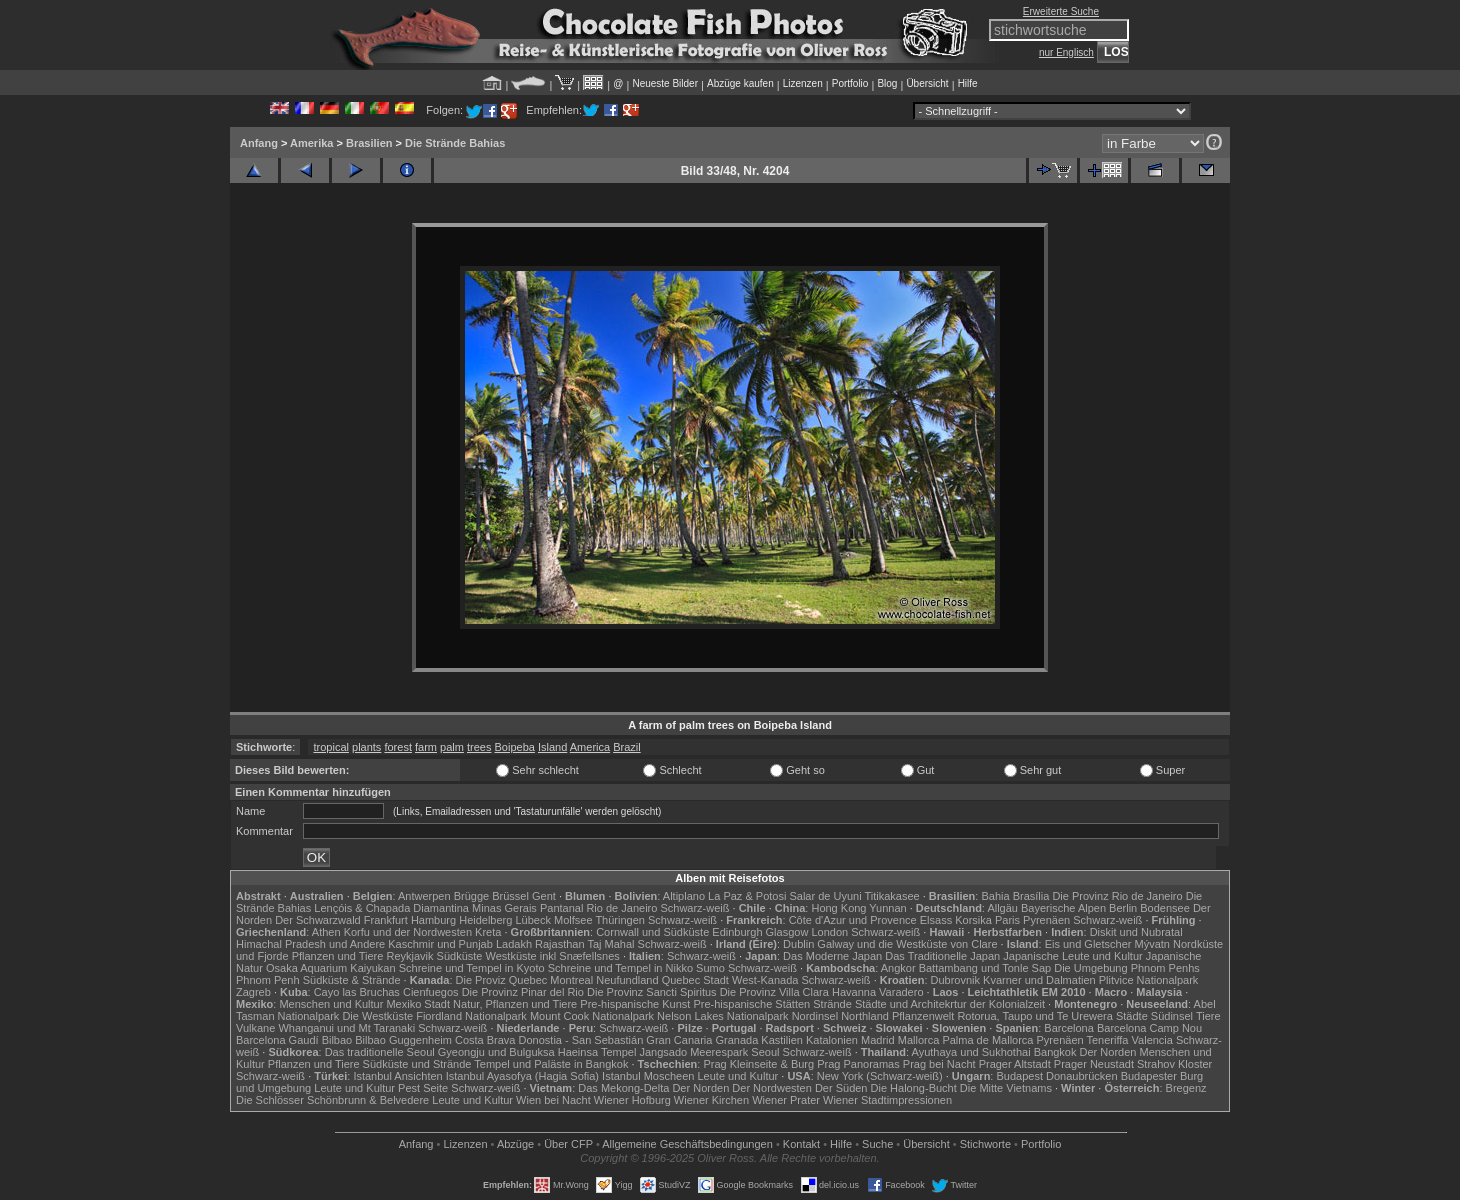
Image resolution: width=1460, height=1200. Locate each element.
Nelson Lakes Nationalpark (722, 1016)
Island (552, 747)
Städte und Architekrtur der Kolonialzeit (950, 1004)
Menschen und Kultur (331, 1004)
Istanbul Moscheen (648, 1076)
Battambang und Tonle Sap (985, 968)
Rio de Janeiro (621, 908)
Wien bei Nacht (553, 1100)
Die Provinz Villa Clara (774, 992)
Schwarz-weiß (694, 908)
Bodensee (1165, 908)
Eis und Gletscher (1088, 944)
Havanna (854, 992)
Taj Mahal (610, 944)
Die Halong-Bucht (914, 1088)
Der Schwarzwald (318, 920)
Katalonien (832, 1040)
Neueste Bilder (665, 83)
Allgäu (1002, 908)
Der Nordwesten (771, 1088)
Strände (832, 1004)
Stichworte (985, 1144)
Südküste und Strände (417, 1064)
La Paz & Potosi (747, 896)
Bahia (995, 896)
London (829, 932)
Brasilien (369, 143)
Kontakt (801, 1144)
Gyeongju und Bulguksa (496, 1052)
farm (426, 747)
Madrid (878, 1040)
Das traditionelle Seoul (380, 1052)
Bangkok (1055, 1052)
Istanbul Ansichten (397, 1076)
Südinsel (1172, 1016)
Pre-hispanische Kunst (635, 1004)
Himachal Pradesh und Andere (310, 944)
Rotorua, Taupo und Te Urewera (1035, 1016)
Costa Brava (485, 1040)
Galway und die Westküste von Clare (907, 944)
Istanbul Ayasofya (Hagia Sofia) (522, 1076)
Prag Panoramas (858, 1064)
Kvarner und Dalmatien (1039, 980)
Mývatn (1152, 944)
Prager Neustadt (1094, 1064)
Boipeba (515, 747)
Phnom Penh (268, 980)
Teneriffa (1107, 1040)
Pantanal (561, 908)
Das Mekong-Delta (623, 1088)
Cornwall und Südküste (652, 932)
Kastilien (782, 1040)
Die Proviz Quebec (502, 980)
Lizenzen (803, 83)
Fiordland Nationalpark (471, 1016)
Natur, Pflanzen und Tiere (515, 1004)
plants (366, 747)
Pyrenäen (1046, 920)
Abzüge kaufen (740, 83)
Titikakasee (891, 896)
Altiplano (684, 896)
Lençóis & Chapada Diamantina (391, 908)
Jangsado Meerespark (693, 1052)
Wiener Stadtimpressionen (887, 1100)
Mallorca (919, 1040)
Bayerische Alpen (1063, 908)
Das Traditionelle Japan (942, 956)
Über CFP (568, 1144)
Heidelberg (485, 920)
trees (479, 747)
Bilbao (337, 1040)
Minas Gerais (504, 908)
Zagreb (253, 992)
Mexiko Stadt (418, 1004)
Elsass (936, 920)
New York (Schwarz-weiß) (880, 1076)
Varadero (901, 992)
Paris (1007, 920)
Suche (877, 1144)
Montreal (571, 980)
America (590, 747)
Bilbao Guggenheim (403, 1040)
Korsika (973, 920)
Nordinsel (815, 1016)
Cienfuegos (431, 992)
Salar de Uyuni (825, 896)
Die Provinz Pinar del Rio (523, 992)
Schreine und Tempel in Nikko (620, 968)
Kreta (488, 932)
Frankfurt (386, 920)
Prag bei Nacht (939, 1064)
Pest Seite (423, 1088)
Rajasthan (560, 944)
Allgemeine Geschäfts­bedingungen (687, 1144)
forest (398, 747)
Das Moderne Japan (832, 956)
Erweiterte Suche (1061, 11)
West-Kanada (765, 980)
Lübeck (532, 920)
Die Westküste (377, 1016)
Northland (865, 1016)
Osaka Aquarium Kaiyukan (331, 968)
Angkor (898, 968)
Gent (544, 896)
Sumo (710, 968)
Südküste (460, 956)
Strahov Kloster (1174, 1064)
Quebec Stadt (695, 980)
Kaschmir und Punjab (440, 944)
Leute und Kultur (738, 1076)
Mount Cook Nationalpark (592, 1016)
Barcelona (1069, 1028)
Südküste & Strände (352, 980)
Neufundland (627, 980)
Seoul (765, 1052)
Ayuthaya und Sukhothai (971, 1052)
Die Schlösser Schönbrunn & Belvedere (332, 1100)
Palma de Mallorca (987, 1040)
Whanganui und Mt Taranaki (346, 1028)
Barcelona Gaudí (277, 1040)
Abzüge (515, 1144)
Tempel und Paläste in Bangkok (551, 1064)
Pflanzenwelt (923, 1016)
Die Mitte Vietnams (1006, 1088)
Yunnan (887, 908)
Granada (736, 1040)
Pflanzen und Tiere (338, 956)
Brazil (627, 747)
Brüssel (510, 896)
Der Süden (841, 1088)
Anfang (259, 143)
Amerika (311, 143)
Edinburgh (737, 932)
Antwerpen (424, 896)
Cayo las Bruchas (357, 992)
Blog (887, 83)
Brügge (471, 896)
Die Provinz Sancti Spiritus (652, 992)
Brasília (1031, 896)
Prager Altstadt (1015, 1064)
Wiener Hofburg (632, 1100)
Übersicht (927, 83)
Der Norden (1108, 1052)
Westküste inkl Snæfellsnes (553, 956)
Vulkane (255, 1028)
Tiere (1208, 1016)
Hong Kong (838, 908)
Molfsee (573, 920)
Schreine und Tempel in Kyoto (472, 968)
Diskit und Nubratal (1136, 932)
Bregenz (1186, 1088)
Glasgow (787, 932)
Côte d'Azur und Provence (853, 920)
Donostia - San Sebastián (581, 1040)
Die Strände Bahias (455, 143)
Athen (326, 932)
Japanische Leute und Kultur (1072, 956)
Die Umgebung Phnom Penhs (1127, 968)
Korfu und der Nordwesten (408, 932)
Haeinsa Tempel (597, 1052)
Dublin (798, 944)
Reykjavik (409, 956)
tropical (330, 747)
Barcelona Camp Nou (1149, 1028)
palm (452, 747)
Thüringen (620, 920)
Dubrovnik (956, 980)
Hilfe (968, 83)
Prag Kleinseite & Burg (758, 1064)
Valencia (1152, 1040)
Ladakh (514, 944)
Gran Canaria (679, 1040)
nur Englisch (1066, 52)
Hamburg (433, 920)
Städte (1132, 1016)
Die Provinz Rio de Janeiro (1117, 896)
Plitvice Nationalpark (1149, 980)
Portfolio (850, 83)
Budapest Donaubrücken (1056, 1076)
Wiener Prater (786, 1100)
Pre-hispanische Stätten (751, 1004)
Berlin (1123, 908)
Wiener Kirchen (711, 1100)
